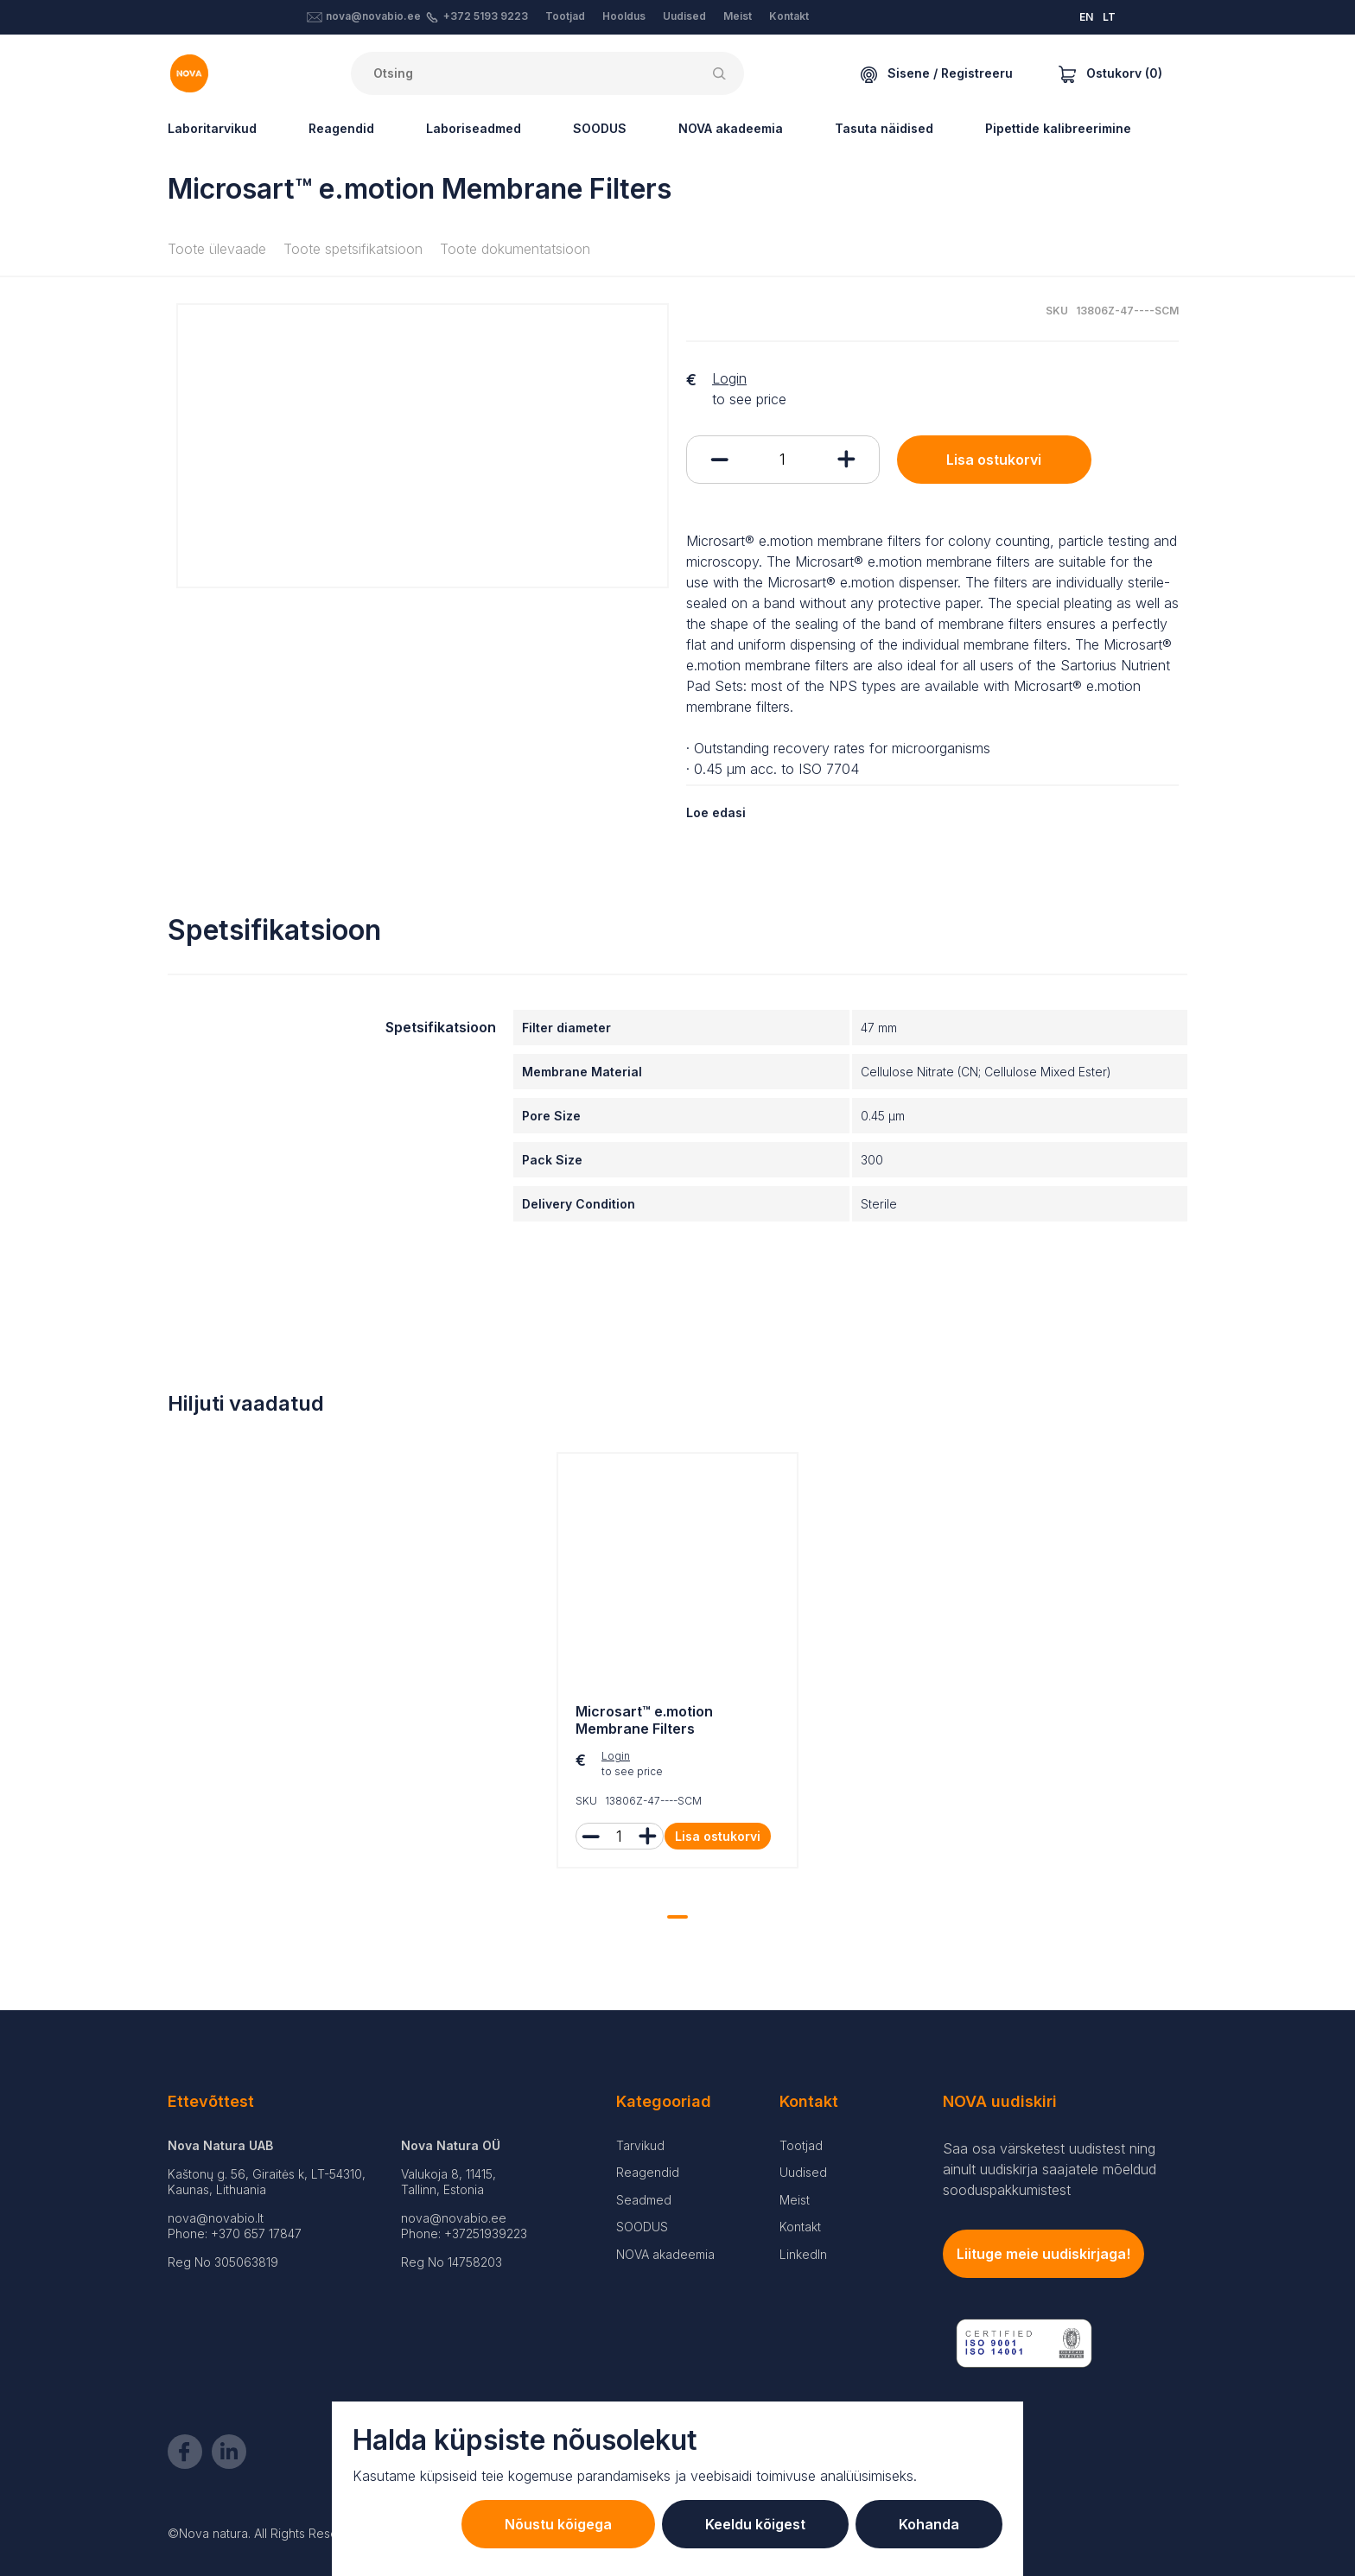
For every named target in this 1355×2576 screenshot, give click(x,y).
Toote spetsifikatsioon (353, 248)
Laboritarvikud (212, 128)
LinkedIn (803, 2254)
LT (1109, 16)
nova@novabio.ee (373, 16)
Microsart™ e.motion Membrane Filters (644, 1720)
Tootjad (565, 16)
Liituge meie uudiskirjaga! (1043, 2253)
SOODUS (600, 128)
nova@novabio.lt (216, 2218)
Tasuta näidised (884, 128)
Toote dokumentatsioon (515, 248)
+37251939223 (485, 2233)
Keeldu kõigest (755, 2524)
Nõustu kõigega (558, 2524)
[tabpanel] (677, 1665)
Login (729, 378)
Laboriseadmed (473, 128)
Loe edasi (716, 812)
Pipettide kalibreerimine (1058, 128)
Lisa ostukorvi (993, 459)
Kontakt (789, 16)
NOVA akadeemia (730, 128)
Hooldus (624, 16)
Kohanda (929, 2524)
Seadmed (643, 2199)
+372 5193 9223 (485, 16)
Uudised (684, 16)
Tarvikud (640, 2145)
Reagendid (341, 128)
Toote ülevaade (217, 248)
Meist (737, 16)
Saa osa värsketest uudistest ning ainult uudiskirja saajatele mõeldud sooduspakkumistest (1049, 2169)
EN (1086, 16)
